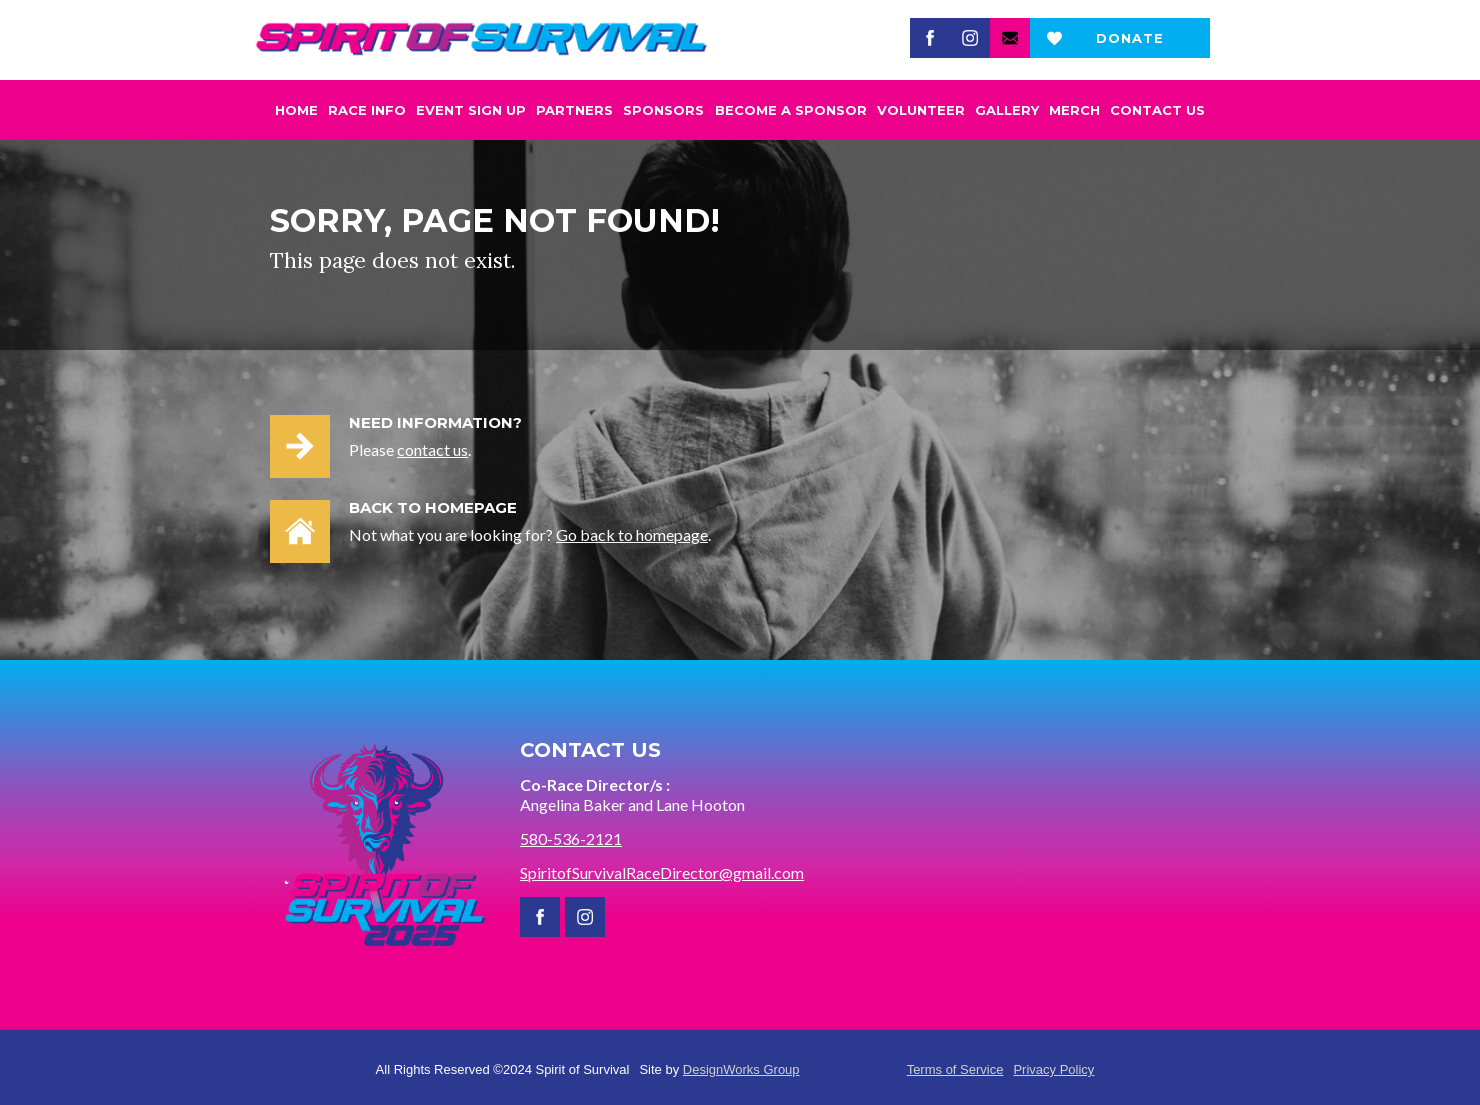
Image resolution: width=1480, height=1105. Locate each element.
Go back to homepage (632, 534)
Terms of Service (955, 1069)
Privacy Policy (1053, 1069)
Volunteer (921, 110)
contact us (432, 449)
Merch (1074, 110)
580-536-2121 (571, 838)
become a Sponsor (791, 110)
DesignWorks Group (741, 1069)
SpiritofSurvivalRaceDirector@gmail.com (662, 872)
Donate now (1130, 44)
